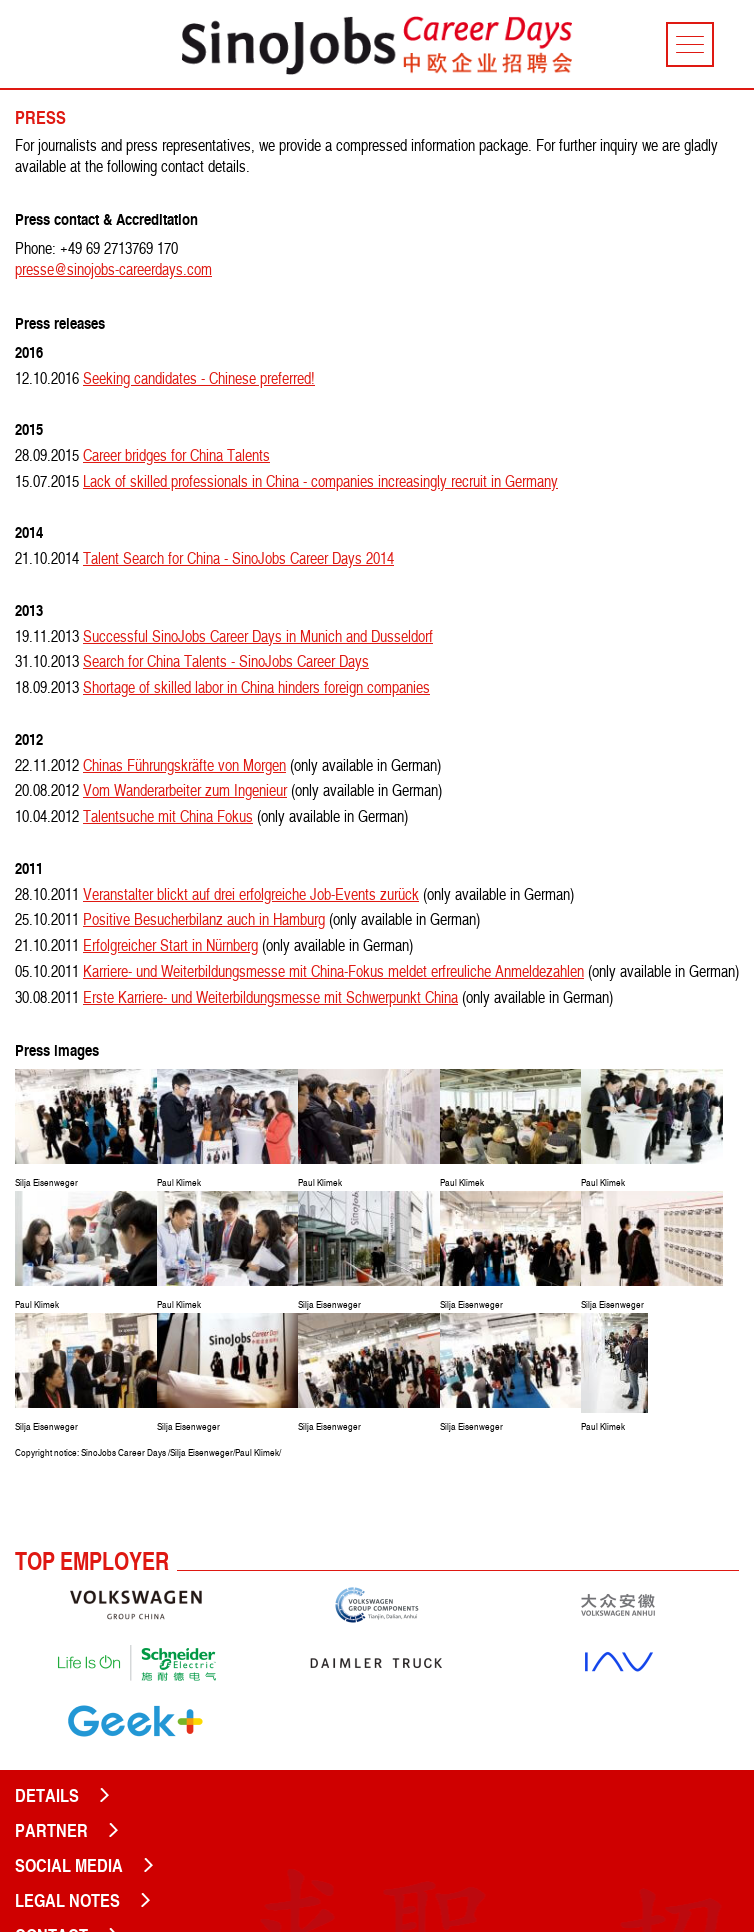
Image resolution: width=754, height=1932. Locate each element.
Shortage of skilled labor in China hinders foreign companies (256, 687)
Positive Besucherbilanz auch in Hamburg (204, 919)
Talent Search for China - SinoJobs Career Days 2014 (238, 558)
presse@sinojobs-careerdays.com (113, 269)
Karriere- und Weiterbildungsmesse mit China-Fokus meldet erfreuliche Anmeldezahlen (333, 971)
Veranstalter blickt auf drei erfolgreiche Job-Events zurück (251, 894)
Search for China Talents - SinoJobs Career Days (226, 661)
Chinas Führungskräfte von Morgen (184, 765)
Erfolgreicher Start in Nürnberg (170, 945)
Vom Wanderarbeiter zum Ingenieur (185, 790)
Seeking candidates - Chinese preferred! (199, 378)
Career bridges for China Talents (176, 455)
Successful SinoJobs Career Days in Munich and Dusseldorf (258, 636)
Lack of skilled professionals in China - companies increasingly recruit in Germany (320, 481)
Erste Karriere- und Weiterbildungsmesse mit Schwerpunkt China (270, 997)
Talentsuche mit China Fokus (168, 816)
